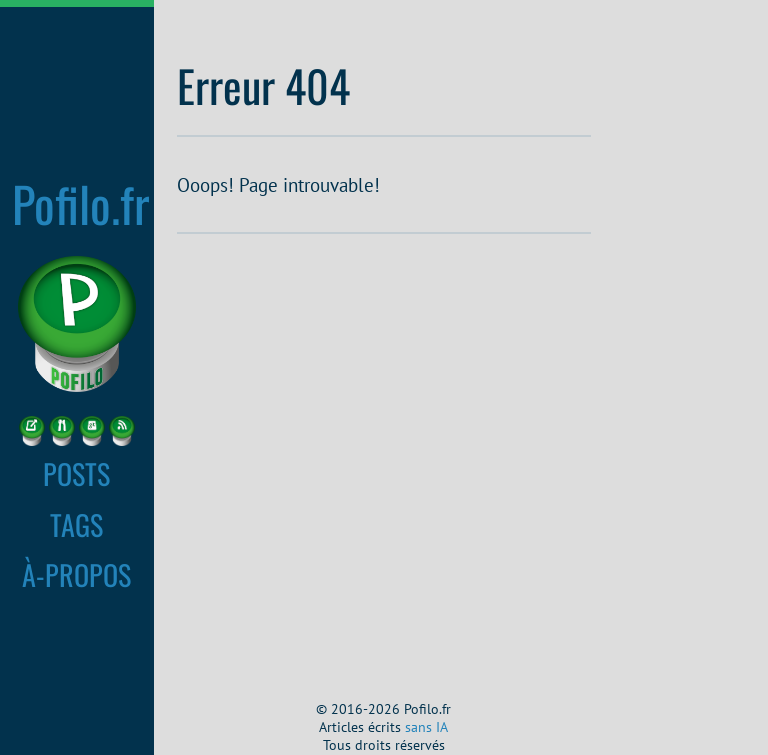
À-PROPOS (76, 574)
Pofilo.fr (81, 203)
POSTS (76, 473)
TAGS (76, 524)
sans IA (426, 727)
